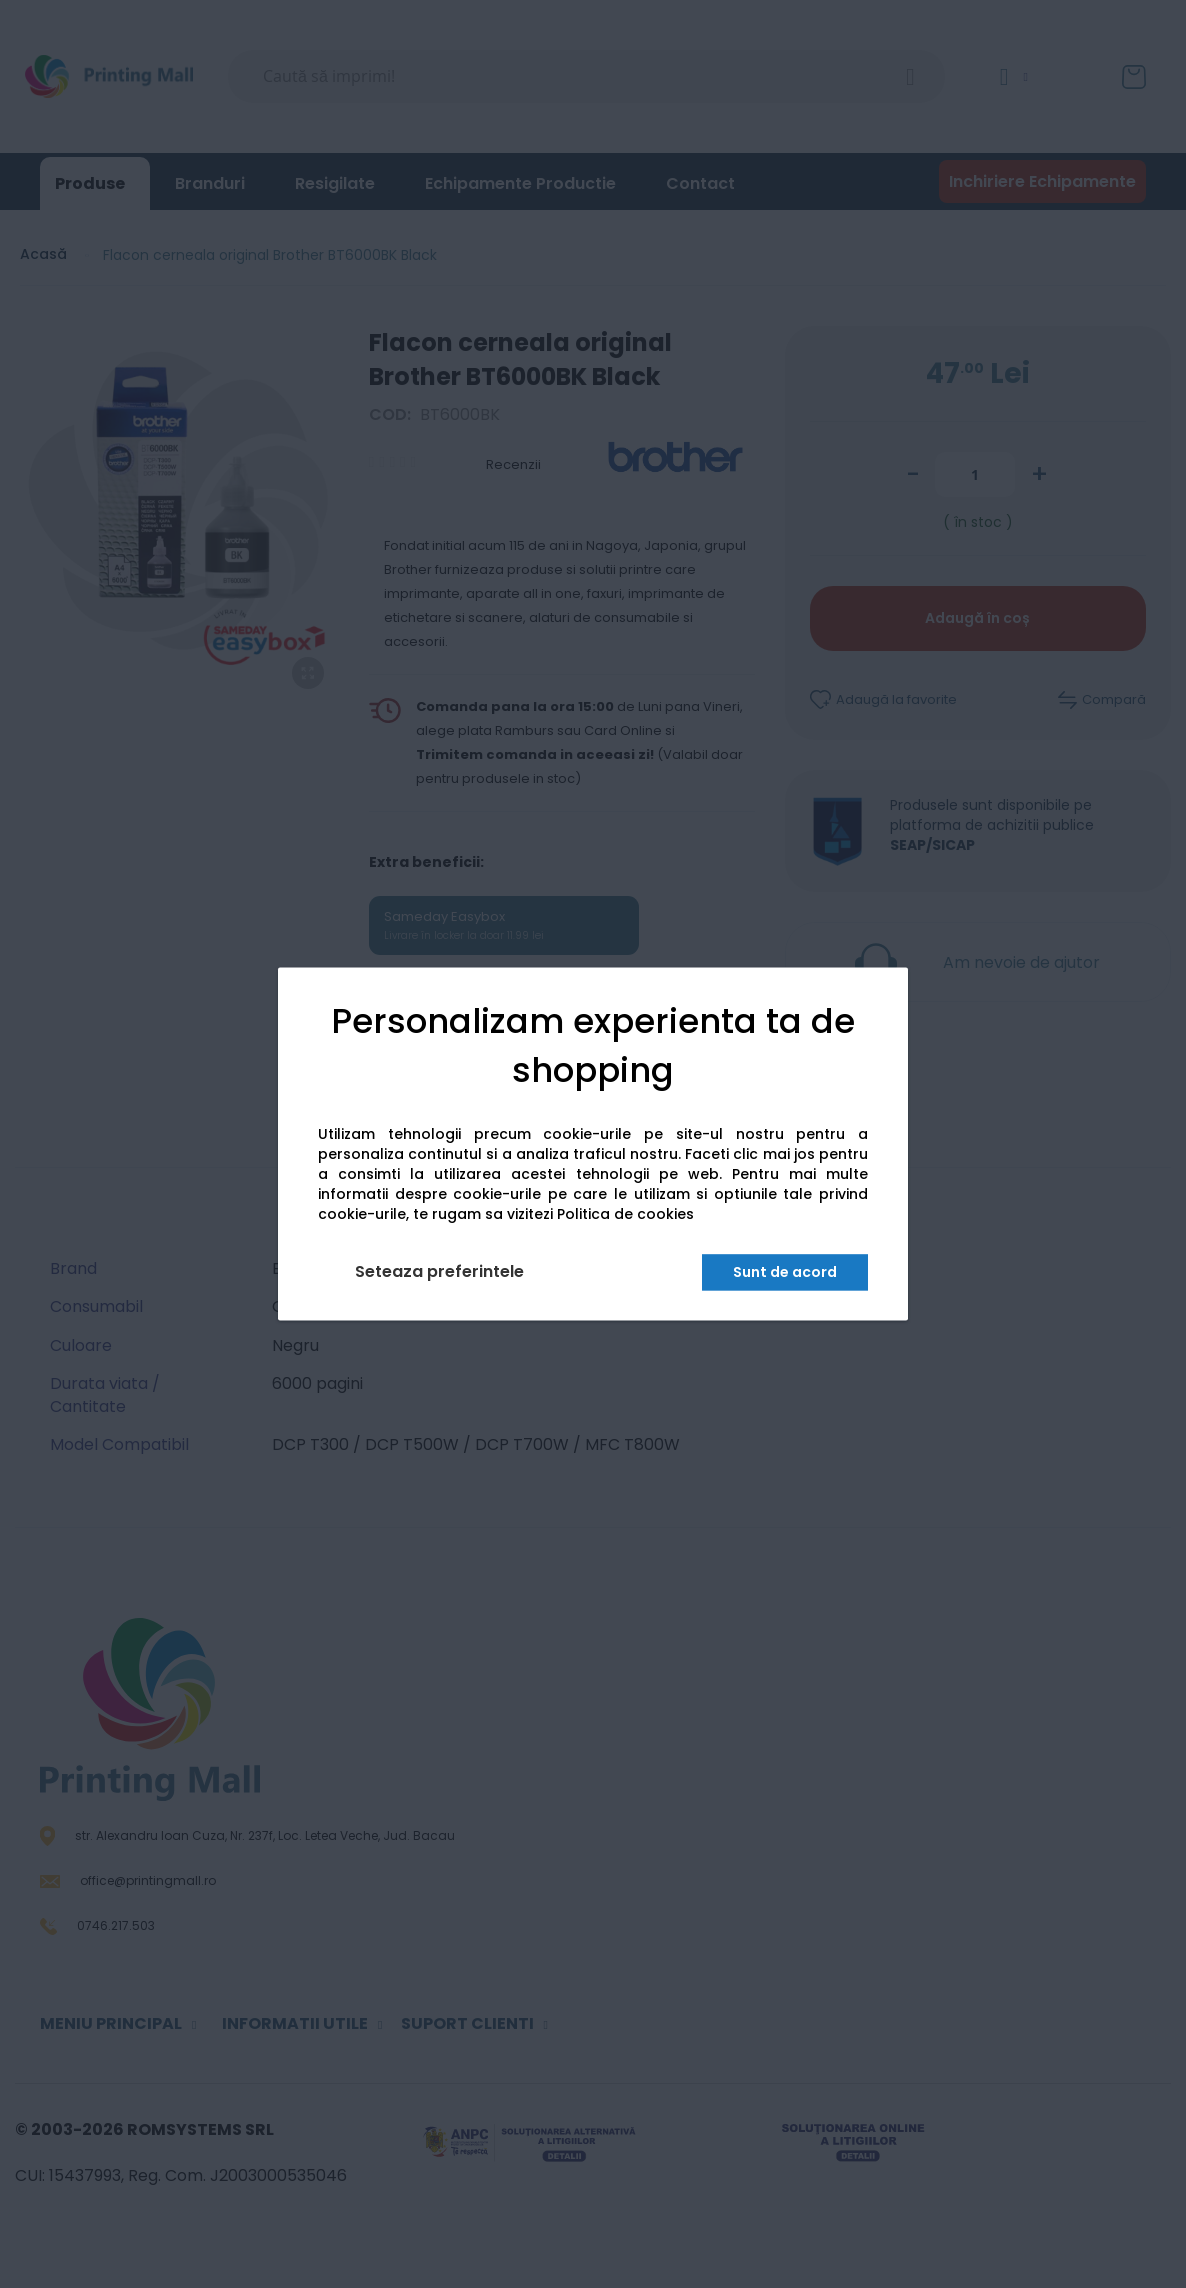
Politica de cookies (625, 1215)
